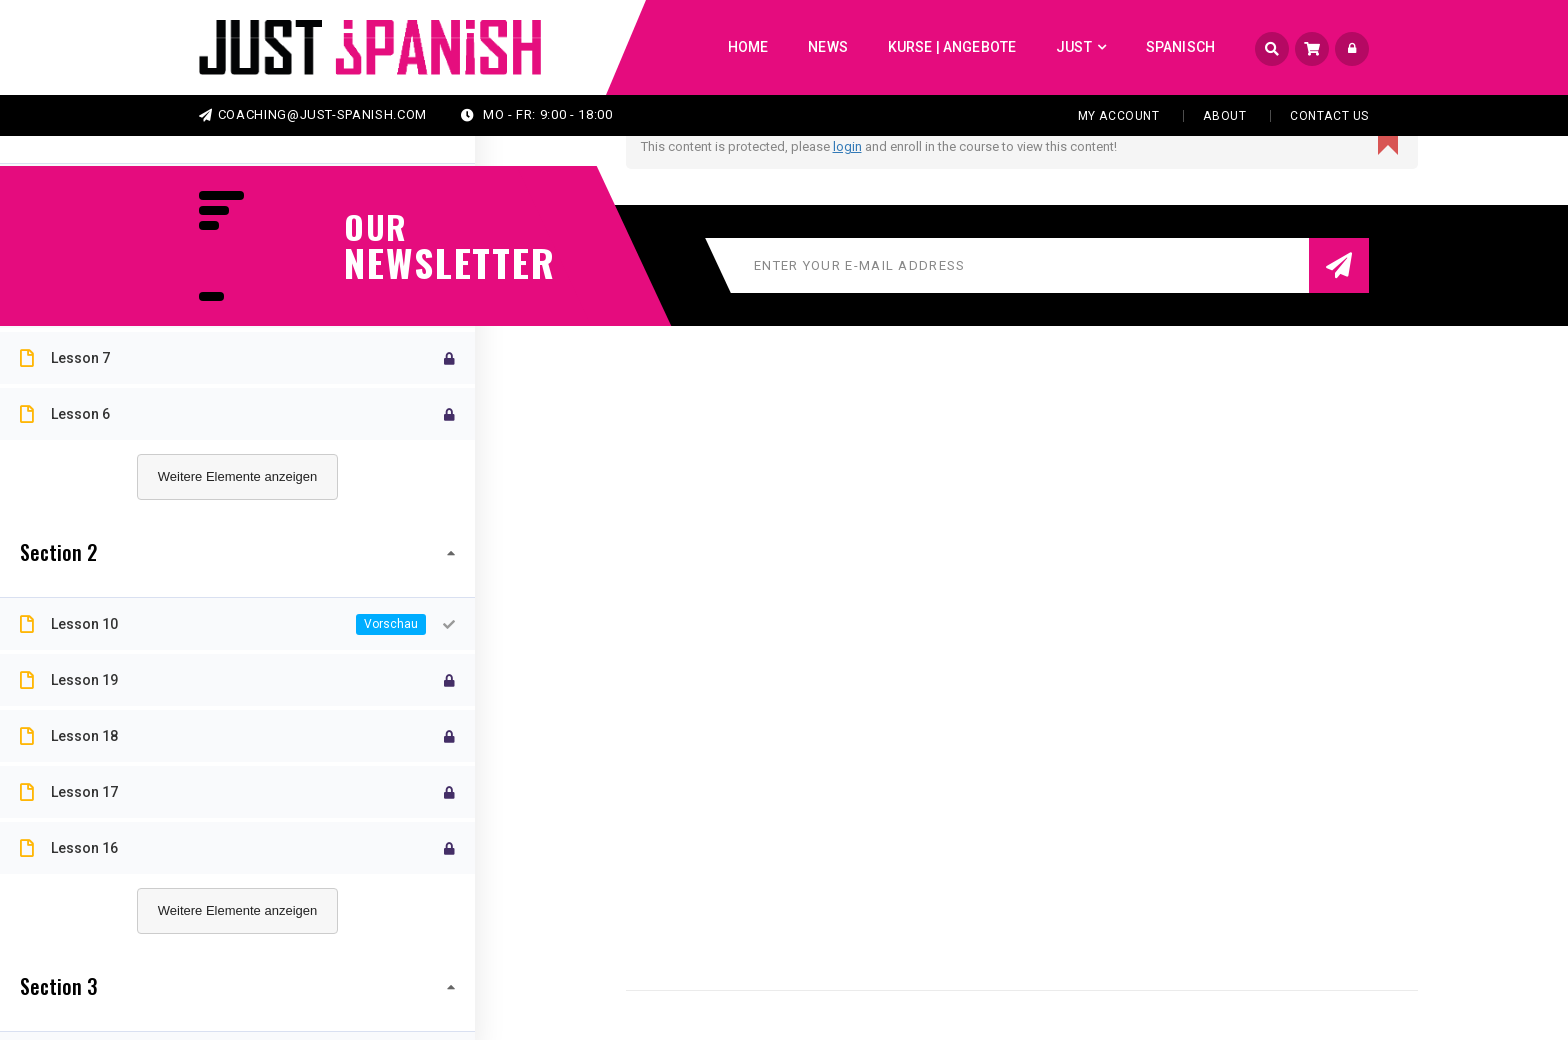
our (376, 227)
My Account (1119, 116)
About (1224, 116)
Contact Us (1329, 116)
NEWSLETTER (439, 262)
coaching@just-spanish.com (313, 114)
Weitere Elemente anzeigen (237, 476)
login (847, 146)
